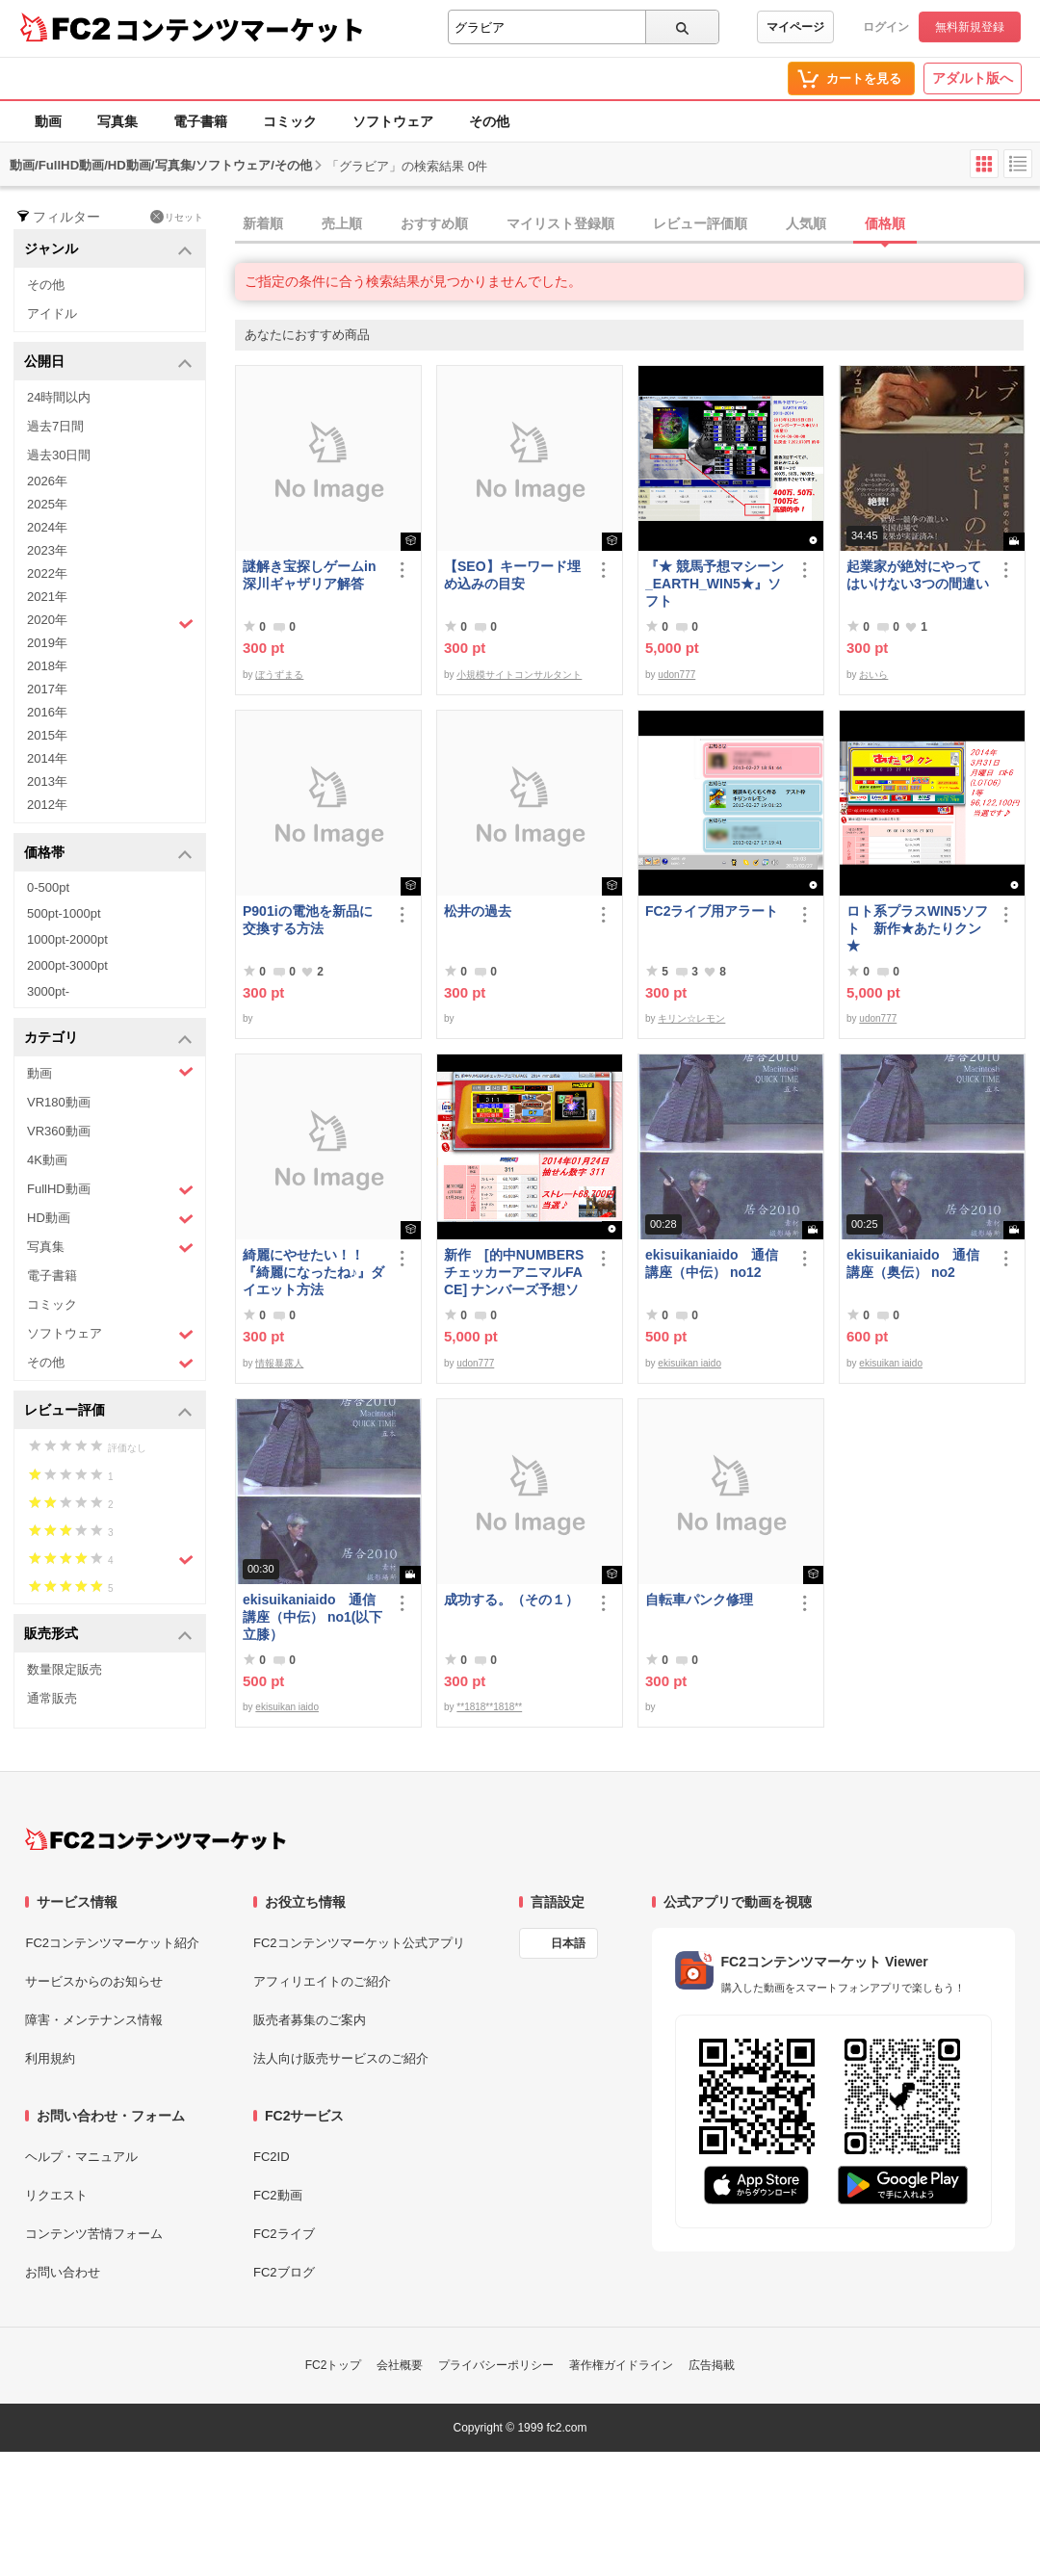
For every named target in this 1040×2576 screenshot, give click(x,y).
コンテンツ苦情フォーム (94, 2233)
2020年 (110, 622)
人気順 (806, 223)
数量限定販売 (64, 1669)
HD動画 (110, 1218)
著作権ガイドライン (621, 2365)
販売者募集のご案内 (309, 2020)
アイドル (52, 313)
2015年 (47, 735)
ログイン (886, 27)
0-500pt (48, 887)
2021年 (47, 596)
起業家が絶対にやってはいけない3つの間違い (917, 575)
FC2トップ (333, 2365)
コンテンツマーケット (240, 29)
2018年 (47, 666)
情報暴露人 (279, 1363)
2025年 (47, 504)
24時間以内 (59, 397)
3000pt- (48, 991)
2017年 (47, 689)
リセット (176, 216)
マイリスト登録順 (560, 223)
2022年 (47, 573)
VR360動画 (59, 1131)
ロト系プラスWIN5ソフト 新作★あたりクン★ (917, 928)
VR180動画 (59, 1102)
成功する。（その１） (511, 1599)
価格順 (885, 223)
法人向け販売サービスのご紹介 (341, 2058)
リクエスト (56, 2195)
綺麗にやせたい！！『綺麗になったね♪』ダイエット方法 (313, 1272)
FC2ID (271, 2156)
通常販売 (52, 1698)
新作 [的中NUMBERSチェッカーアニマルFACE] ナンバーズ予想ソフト (514, 1272)
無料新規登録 (969, 27)
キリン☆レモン (691, 1018)
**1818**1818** (489, 1707)
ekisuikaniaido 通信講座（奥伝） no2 (912, 1263)
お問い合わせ (62, 2272)
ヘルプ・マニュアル (81, 2156)
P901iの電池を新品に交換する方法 (308, 919)
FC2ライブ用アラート (711, 911)
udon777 (676, 674)
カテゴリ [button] (108, 1038)
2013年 (47, 781)
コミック (290, 121)
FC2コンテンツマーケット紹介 (112, 1943)
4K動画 (47, 1160)
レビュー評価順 (700, 223)
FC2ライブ (284, 2233)
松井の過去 (477, 911)
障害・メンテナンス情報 (94, 2020)
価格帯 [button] (108, 854)
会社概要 (400, 2365)
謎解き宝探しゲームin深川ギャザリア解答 (309, 575)
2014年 (47, 758)
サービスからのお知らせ (94, 1981)
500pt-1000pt (64, 913)
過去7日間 (55, 426)
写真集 (117, 121)
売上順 (342, 223)
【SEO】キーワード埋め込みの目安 (512, 575)
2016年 (47, 712)
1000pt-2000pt (67, 939)
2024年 (47, 527)
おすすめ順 (434, 223)
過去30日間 (59, 455)
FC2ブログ (284, 2272)
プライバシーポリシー (496, 2365)
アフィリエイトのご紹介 (322, 1981)
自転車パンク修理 (699, 1599)
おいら (873, 674)
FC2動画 (277, 2195)
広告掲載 (712, 2365)
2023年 (47, 550)
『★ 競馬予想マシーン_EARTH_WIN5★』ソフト (714, 584)
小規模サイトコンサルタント (519, 674)
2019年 (47, 643)
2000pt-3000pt (67, 965)
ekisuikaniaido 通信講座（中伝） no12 (711, 1263)
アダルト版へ (972, 78)
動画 (48, 121)
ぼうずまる (279, 674)
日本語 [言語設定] (568, 1943)
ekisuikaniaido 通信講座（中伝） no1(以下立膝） (312, 1617)
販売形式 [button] (108, 1635)
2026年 (47, 481)
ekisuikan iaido (689, 1363)
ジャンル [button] (108, 250)
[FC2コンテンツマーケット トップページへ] (155, 1839)
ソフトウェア (392, 121)
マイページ (795, 27)
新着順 (263, 223)
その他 (489, 121)
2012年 (47, 804)
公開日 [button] (108, 362)
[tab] (637, 224)
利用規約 (50, 2058)
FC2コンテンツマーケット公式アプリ (359, 1943)
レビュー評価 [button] (108, 1411)
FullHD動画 (110, 1190)
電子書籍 (200, 121)
